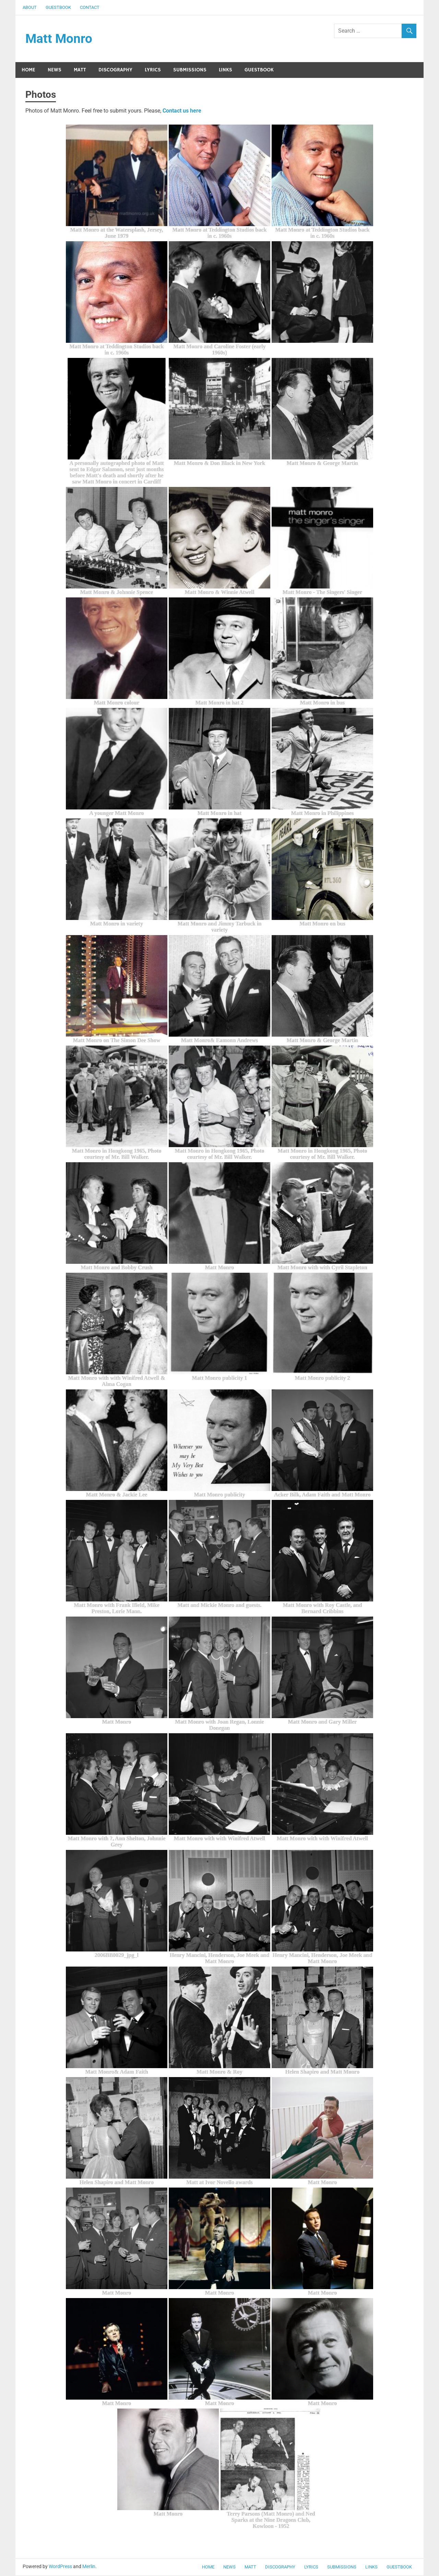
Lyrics (153, 70)
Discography (115, 70)
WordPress (60, 2567)
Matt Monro (59, 38)
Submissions (189, 70)
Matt (80, 70)
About (30, 7)
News (54, 70)
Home (28, 70)
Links (225, 70)
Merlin (88, 2567)
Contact (89, 7)
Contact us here (182, 111)
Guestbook (58, 7)
